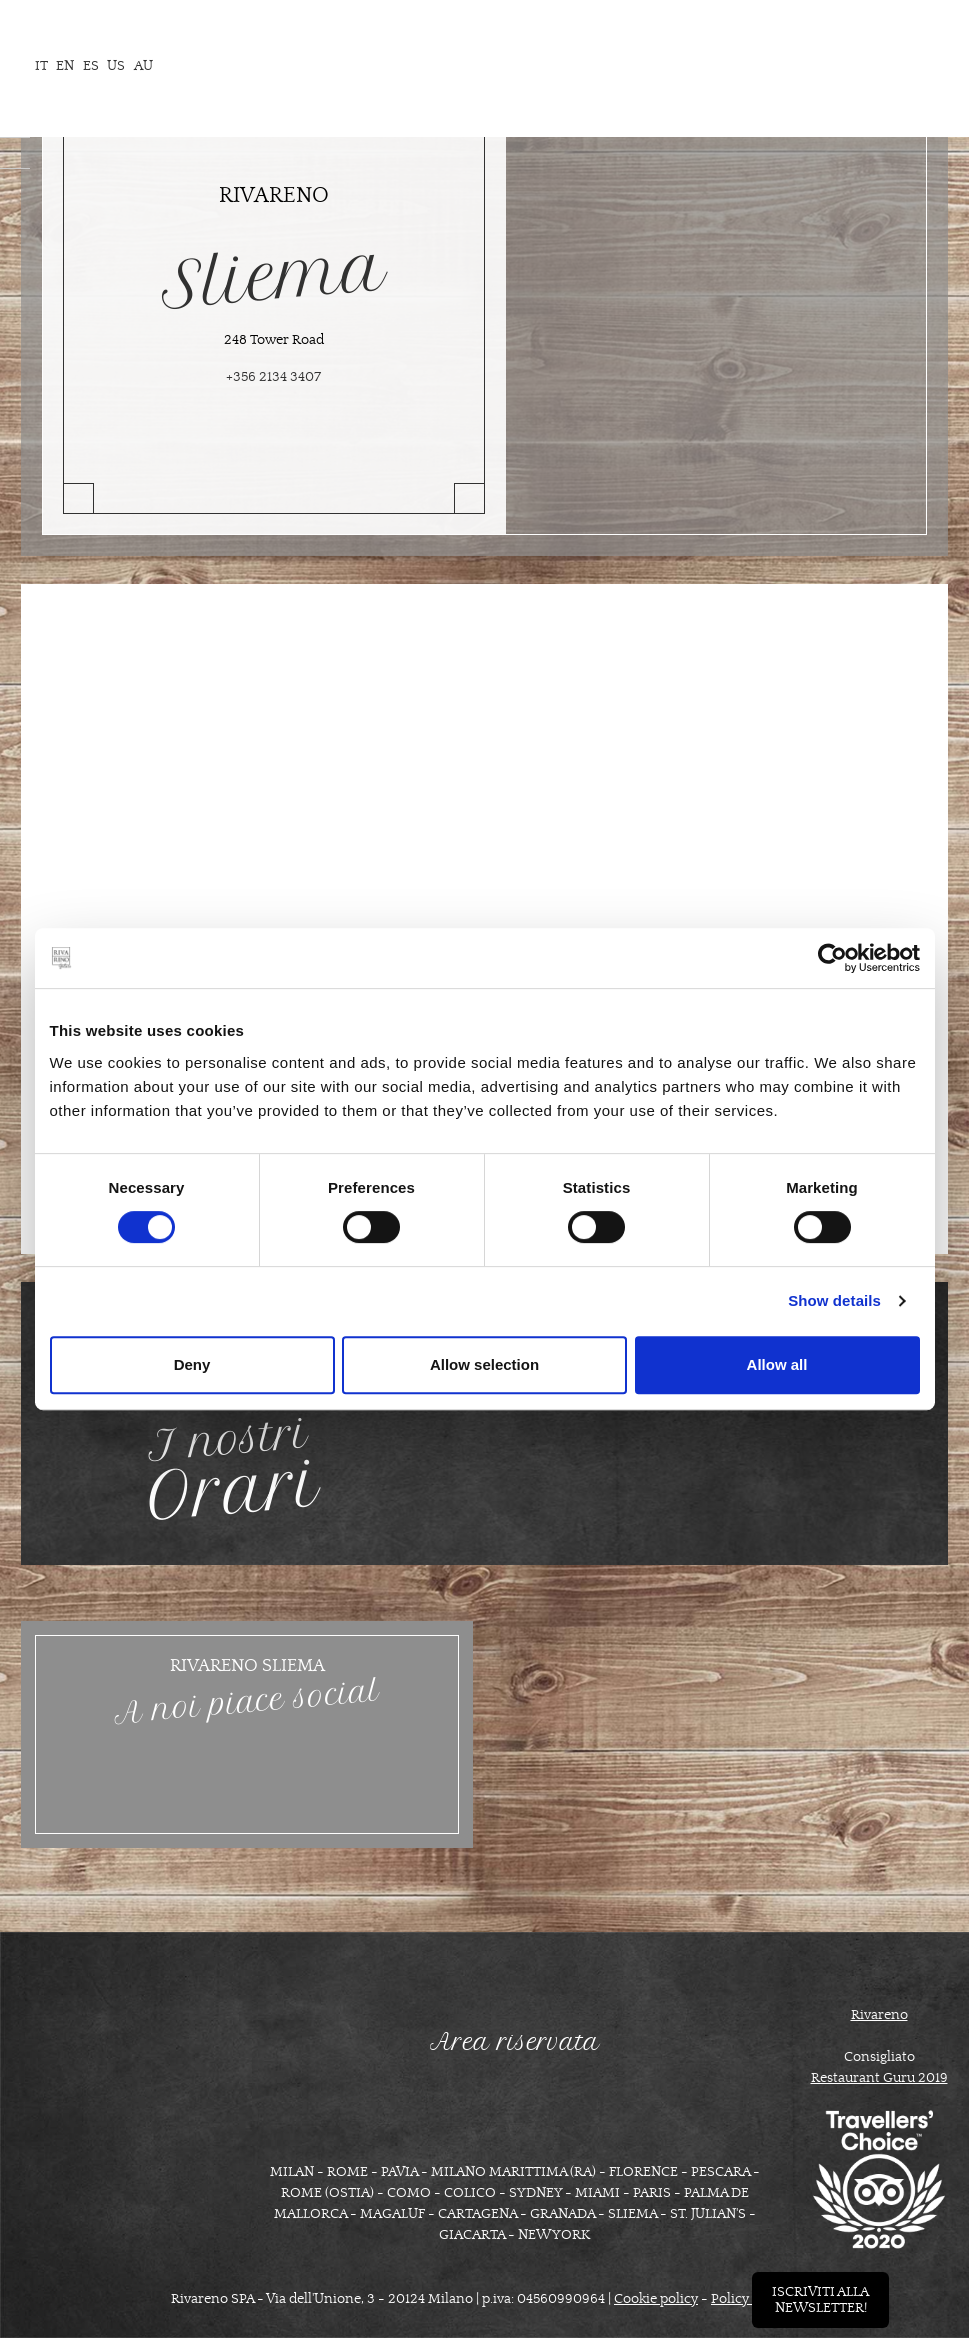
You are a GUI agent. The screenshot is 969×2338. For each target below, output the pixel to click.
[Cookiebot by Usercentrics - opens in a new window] (832, 958)
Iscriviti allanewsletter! (820, 2300)
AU (143, 66)
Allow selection (484, 1364)
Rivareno (879, 2015)
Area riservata (515, 2042)
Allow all (777, 1364)
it (41, 66)
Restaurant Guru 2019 (879, 2078)
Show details (834, 1300)
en (65, 66)
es (91, 66)
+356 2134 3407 (273, 377)
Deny (192, 1364)
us (116, 66)
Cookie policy (656, 2299)
